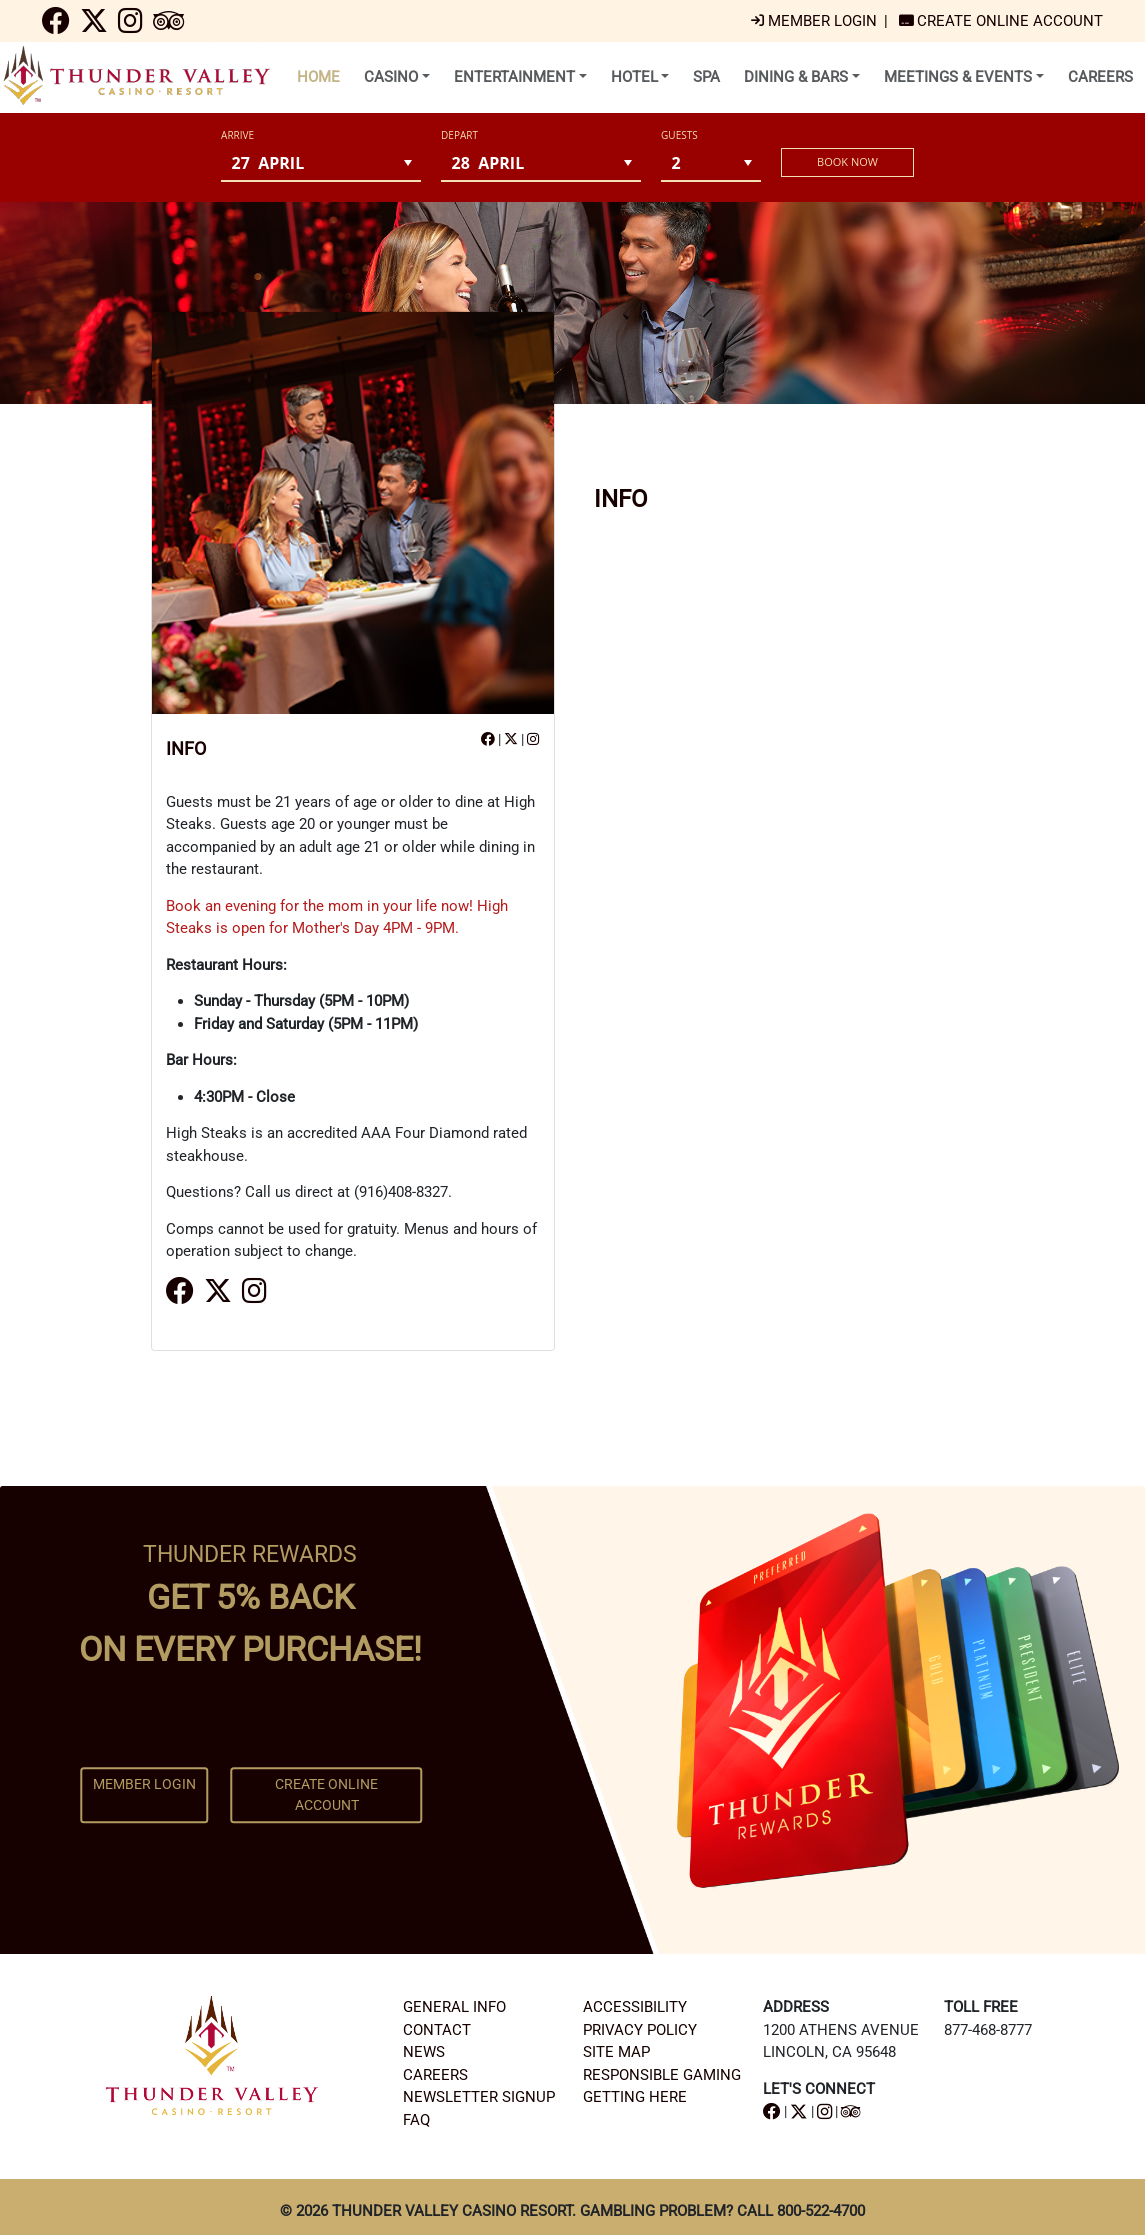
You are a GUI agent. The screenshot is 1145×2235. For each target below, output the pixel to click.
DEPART (459, 135)
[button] (408, 162)
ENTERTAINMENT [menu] (514, 77)
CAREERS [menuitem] (1100, 77)
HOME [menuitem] (318, 77)
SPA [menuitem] (706, 77)
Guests (679, 135)
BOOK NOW (847, 161)
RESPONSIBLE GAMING (662, 2075)
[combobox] (308, 162)
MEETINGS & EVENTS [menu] (958, 77)
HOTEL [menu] (634, 77)
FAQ (416, 2120)
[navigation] (56, 26)
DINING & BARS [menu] (796, 77)
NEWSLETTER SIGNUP (479, 2097)
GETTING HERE (635, 2097)
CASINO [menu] (391, 77)
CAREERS (435, 2075)
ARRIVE (237, 135)
